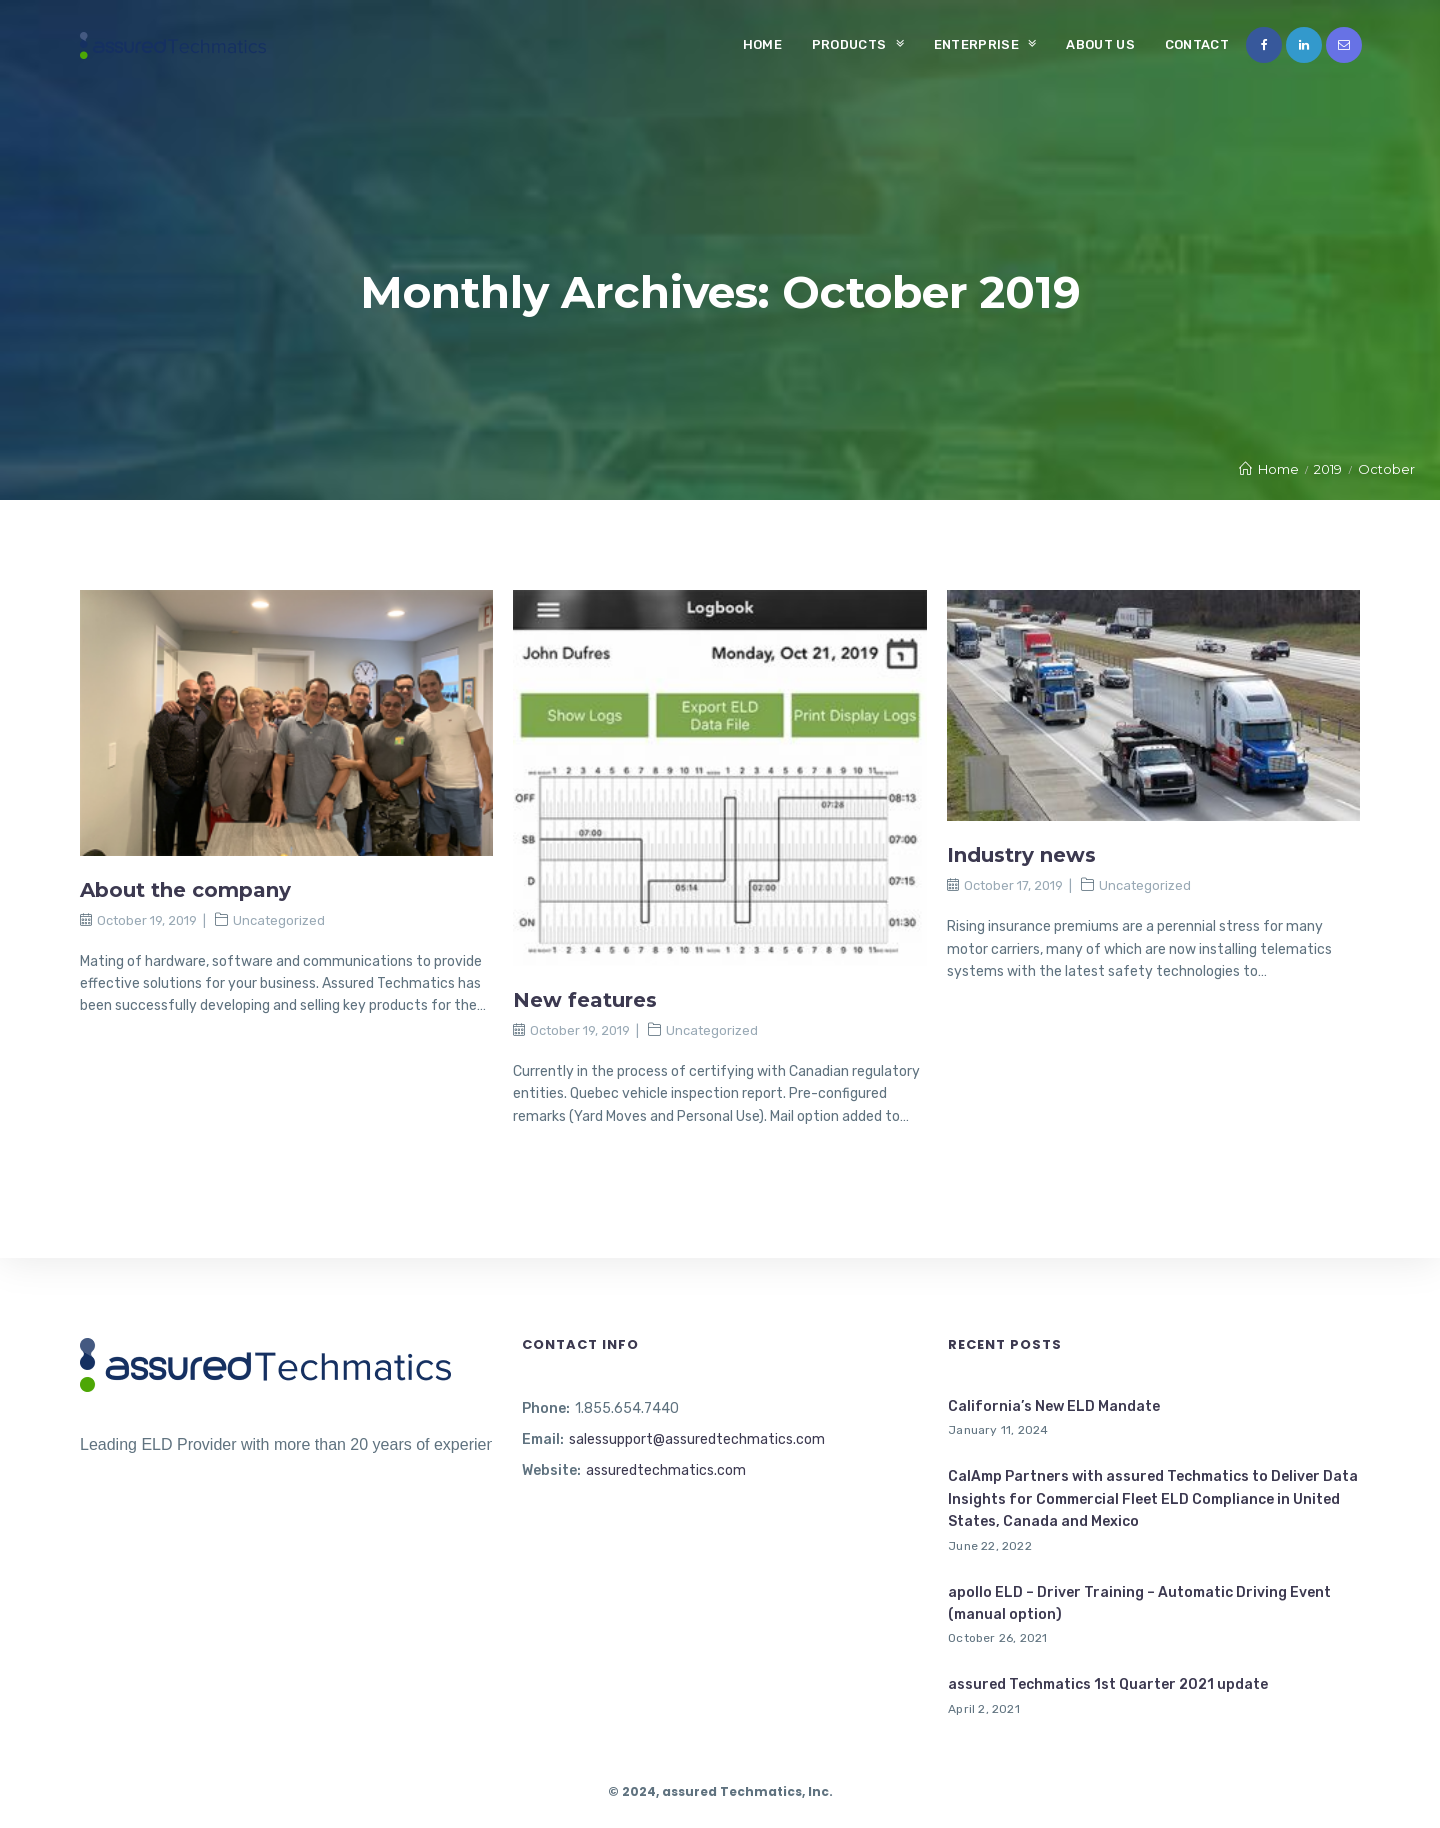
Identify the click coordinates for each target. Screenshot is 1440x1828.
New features (585, 1000)
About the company (185, 890)
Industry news (1021, 855)
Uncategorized (279, 920)
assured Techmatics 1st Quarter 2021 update (1108, 1684)
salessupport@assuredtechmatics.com (697, 1439)
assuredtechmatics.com (666, 1470)
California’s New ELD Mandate (1054, 1406)
